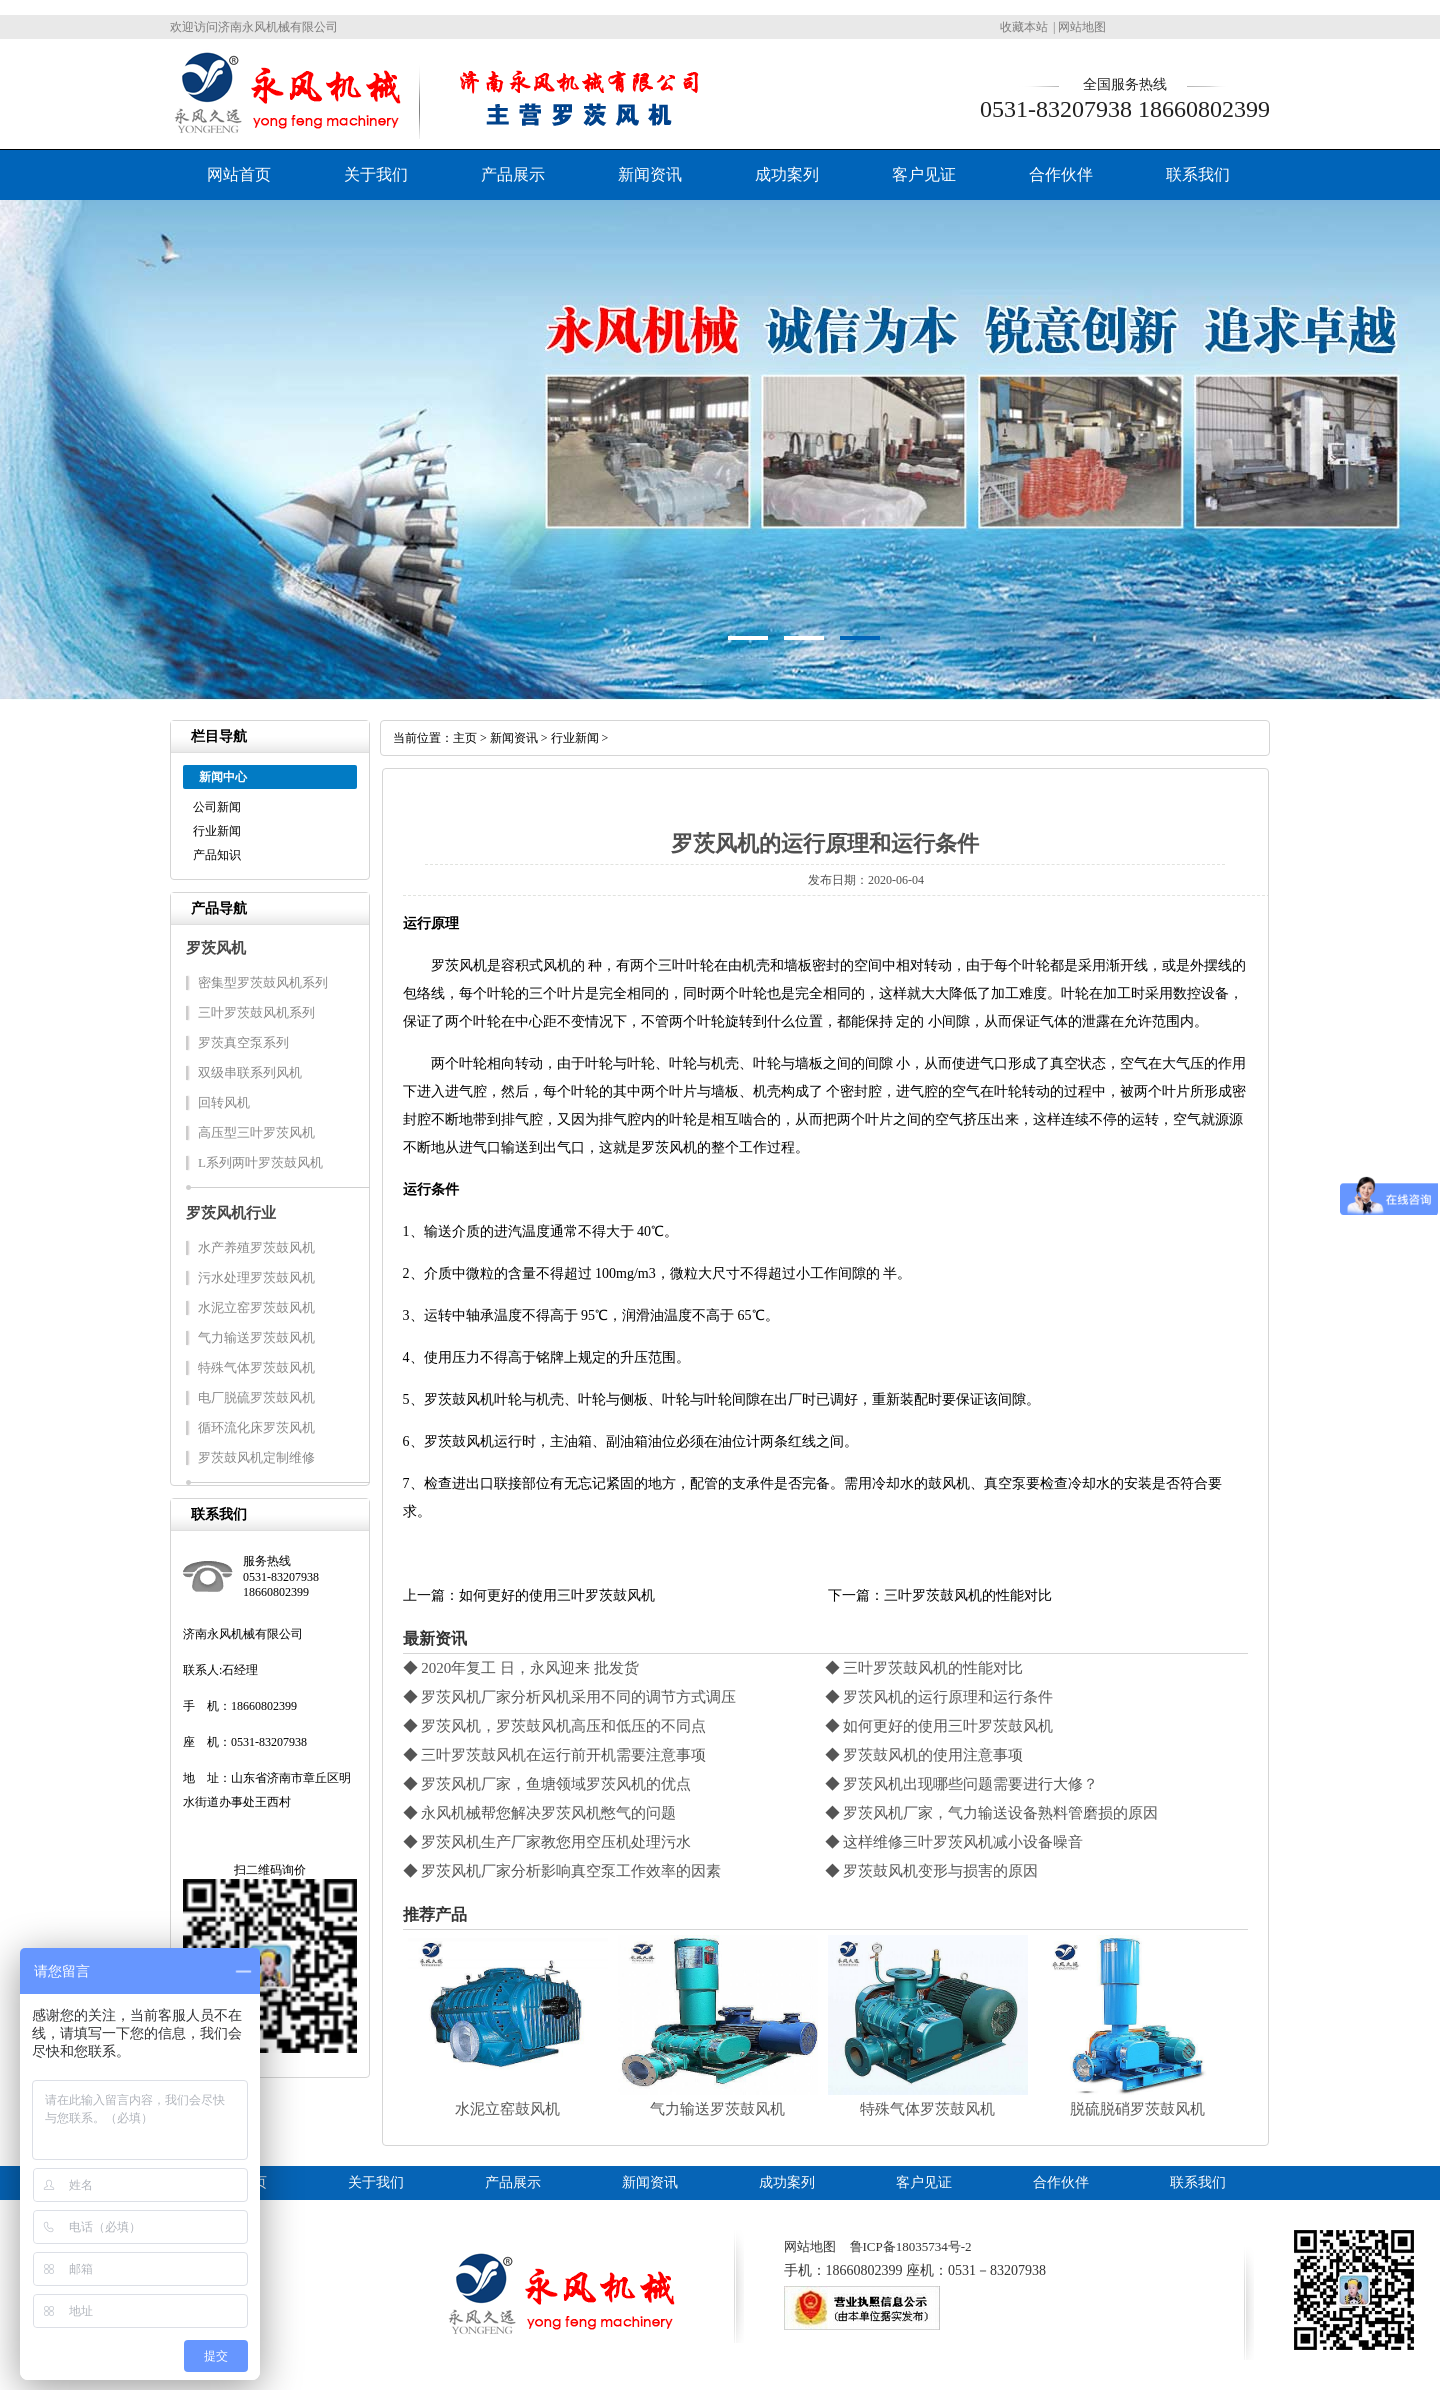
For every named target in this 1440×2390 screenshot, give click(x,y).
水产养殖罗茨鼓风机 (256, 1247)
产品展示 (513, 174)
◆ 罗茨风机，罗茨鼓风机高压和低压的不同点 (555, 1726)
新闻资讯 (650, 174)
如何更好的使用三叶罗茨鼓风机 (557, 1595)
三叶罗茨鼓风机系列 (256, 1012)
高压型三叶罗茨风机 (256, 1132)
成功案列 (787, 174)
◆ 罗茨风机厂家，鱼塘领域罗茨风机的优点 (547, 1784)
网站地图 (1082, 27)
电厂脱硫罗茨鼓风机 (256, 1397)
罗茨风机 (216, 948)
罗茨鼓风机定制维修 (256, 1457)
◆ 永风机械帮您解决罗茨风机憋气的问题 (540, 1813)
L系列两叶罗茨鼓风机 (260, 1162)
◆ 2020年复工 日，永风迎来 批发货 (521, 1668)
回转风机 (224, 1102)
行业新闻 (217, 831)
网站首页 (239, 174)
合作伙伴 (1061, 174)
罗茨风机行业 (231, 1213)
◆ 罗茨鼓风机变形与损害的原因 (932, 1871)
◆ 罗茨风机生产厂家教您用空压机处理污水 (547, 1842)
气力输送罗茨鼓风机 (256, 1337)
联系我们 (1198, 174)
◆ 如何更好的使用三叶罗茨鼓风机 (939, 1726)
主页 (465, 738)
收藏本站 (1024, 27)
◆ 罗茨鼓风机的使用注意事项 (924, 1755)
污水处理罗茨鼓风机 (256, 1277)
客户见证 (924, 174)
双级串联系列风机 (250, 1072)
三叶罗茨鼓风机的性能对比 (968, 1595)
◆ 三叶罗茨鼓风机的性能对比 (924, 1668)
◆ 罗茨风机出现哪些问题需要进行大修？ (962, 1784)
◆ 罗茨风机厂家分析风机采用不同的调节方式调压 (570, 1697)
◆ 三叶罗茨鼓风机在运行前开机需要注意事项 (555, 1755)
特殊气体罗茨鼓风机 (256, 1367)
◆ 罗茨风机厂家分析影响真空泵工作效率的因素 (562, 1871)
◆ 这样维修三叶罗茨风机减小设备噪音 (954, 1842)
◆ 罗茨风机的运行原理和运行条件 (939, 1697)
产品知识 (217, 855)
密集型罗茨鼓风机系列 (263, 982)
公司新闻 (217, 807)
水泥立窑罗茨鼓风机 (256, 1307)
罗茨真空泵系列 (243, 1042)
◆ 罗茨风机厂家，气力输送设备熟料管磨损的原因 (992, 1813)
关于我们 (376, 174)
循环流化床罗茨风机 (256, 1427)
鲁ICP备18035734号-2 (911, 2246)
